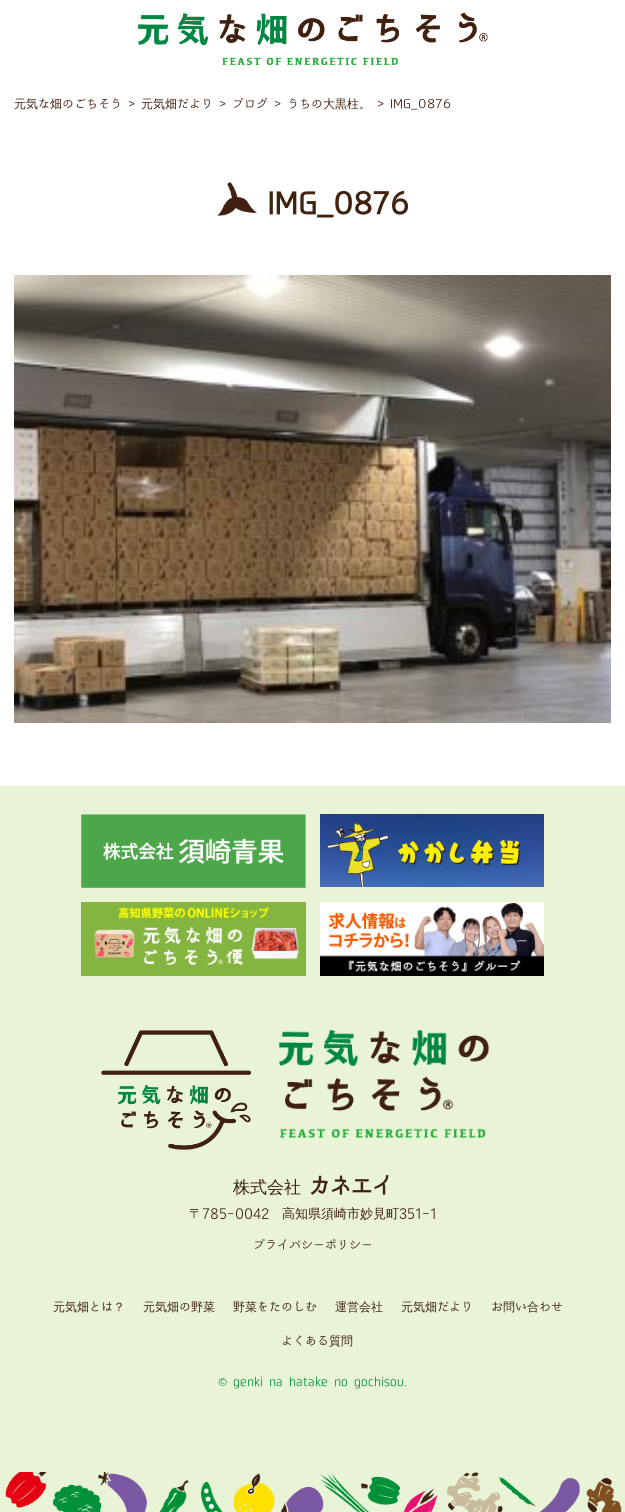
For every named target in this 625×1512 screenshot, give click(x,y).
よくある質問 (317, 1341)
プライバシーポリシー (313, 1245)
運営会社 (359, 1307)
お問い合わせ (527, 1307)
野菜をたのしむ (275, 1307)
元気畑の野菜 (179, 1307)
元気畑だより (437, 1307)
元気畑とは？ (89, 1307)
